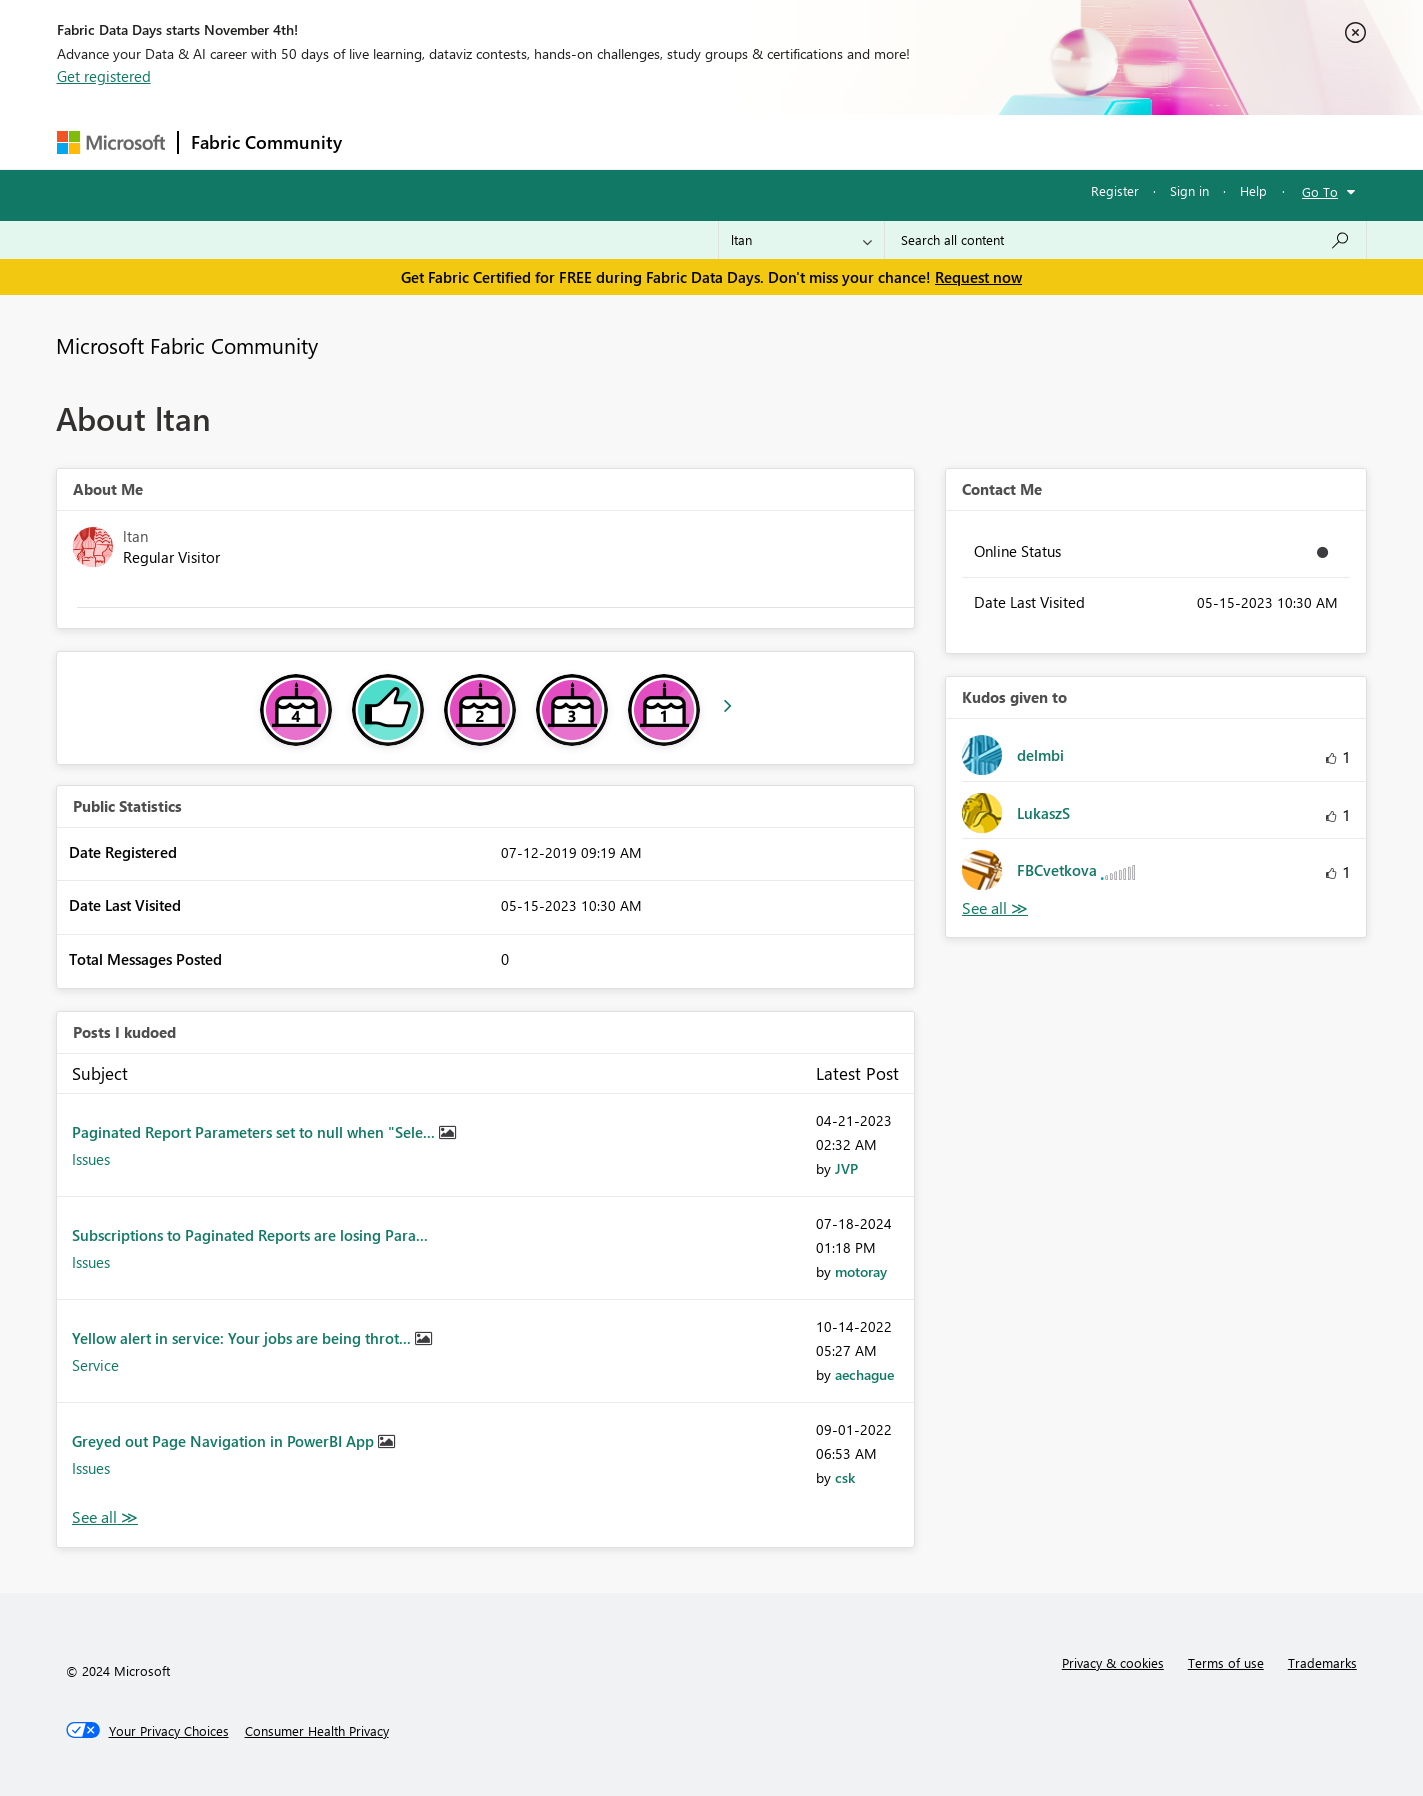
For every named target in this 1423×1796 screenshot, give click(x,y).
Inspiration (475, 141)
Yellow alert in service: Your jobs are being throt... (243, 1338)
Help (1253, 190)
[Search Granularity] (801, 240)
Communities (646, 141)
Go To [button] (1320, 191)
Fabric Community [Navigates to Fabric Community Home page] (266, 142)
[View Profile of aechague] (864, 1374)
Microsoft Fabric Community (187, 345)
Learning (813, 141)
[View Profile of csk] (845, 1477)
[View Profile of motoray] (861, 1271)
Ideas (557, 141)
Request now (978, 277)
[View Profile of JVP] (846, 1168)
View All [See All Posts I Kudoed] (105, 1517)
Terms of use (1226, 1662)
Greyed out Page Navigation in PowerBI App (225, 1441)
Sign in (1189, 190)
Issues (91, 1159)
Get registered (104, 76)
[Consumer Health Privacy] (317, 1731)
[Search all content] (1125, 240)
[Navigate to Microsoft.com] (111, 142)
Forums (387, 141)
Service (95, 1365)
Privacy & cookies (1113, 1662)
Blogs (736, 141)
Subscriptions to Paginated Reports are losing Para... (250, 1235)
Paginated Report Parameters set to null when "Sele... (255, 1132)
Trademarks (1322, 1662)
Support (897, 141)
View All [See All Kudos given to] (995, 908)
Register (1115, 190)
